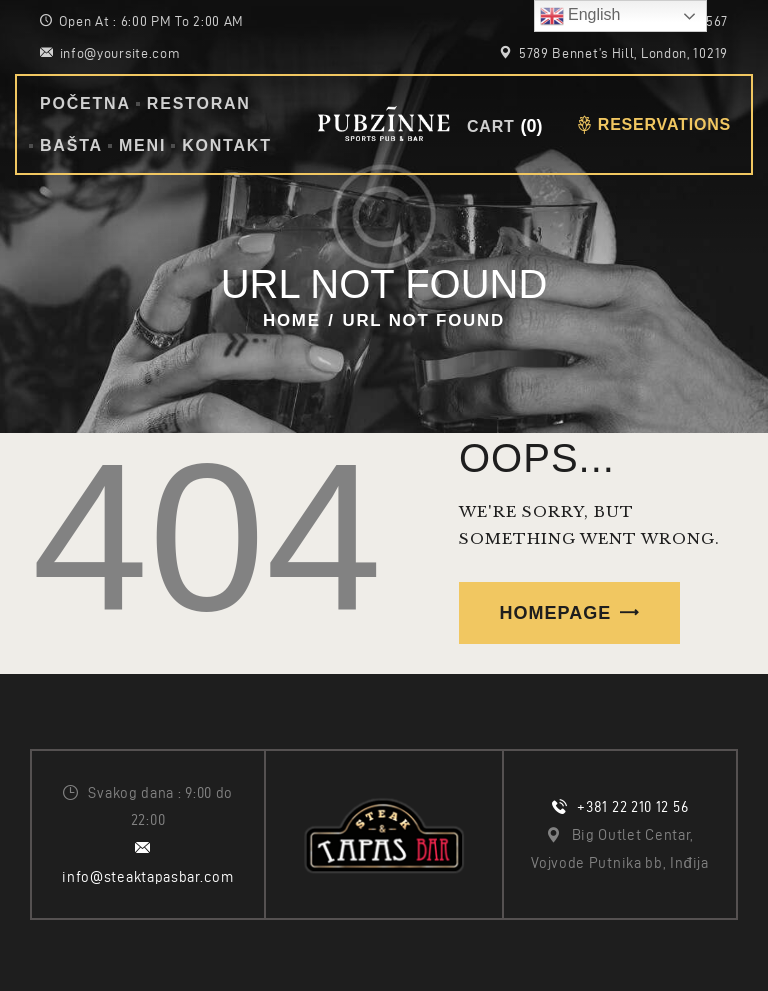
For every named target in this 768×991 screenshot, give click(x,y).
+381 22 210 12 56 (632, 807)
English (580, 16)
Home (292, 320)
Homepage (556, 613)
